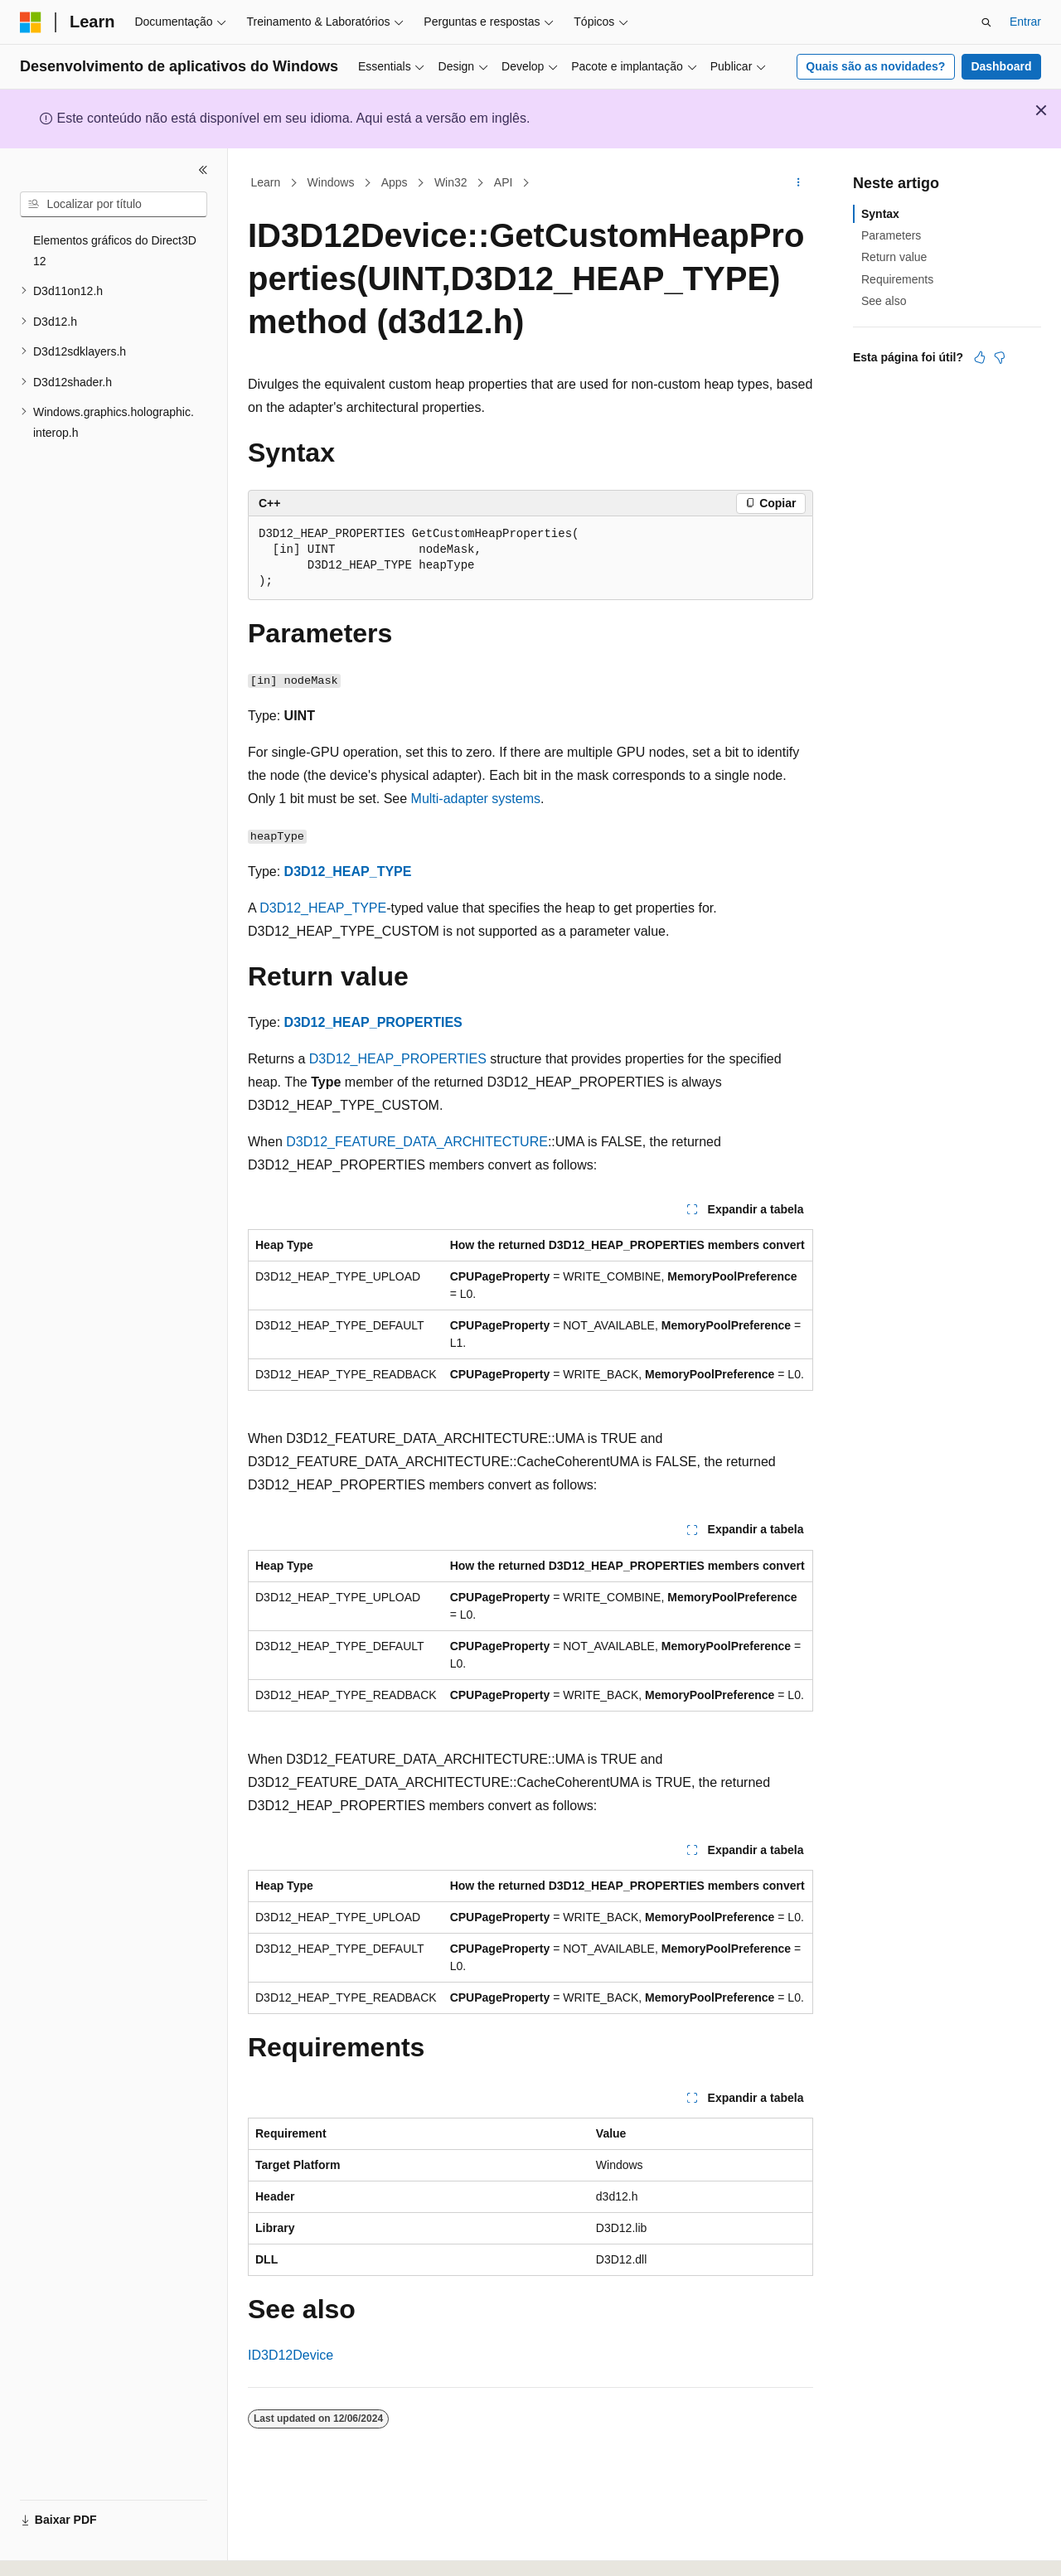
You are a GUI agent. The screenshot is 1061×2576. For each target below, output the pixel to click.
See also (883, 300)
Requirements (897, 279)
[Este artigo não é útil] (1000, 357)
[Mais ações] (798, 183)
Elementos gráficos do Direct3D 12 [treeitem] (114, 251)
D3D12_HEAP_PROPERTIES (373, 1022)
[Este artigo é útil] (980, 357)
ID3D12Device (290, 2355)
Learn (266, 182)
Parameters (891, 235)
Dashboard (1001, 66)
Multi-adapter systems (476, 799)
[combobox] (113, 204)
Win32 (451, 182)
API (503, 182)
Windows (331, 182)
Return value (894, 257)
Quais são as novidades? (875, 66)
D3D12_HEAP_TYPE (348, 871)
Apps (394, 182)
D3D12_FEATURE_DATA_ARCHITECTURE (417, 1142)
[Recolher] (203, 170)
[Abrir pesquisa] (986, 22)
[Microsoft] (30, 22)
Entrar (1025, 21)
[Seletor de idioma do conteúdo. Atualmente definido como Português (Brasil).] (86, 2548)
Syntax (880, 213)
